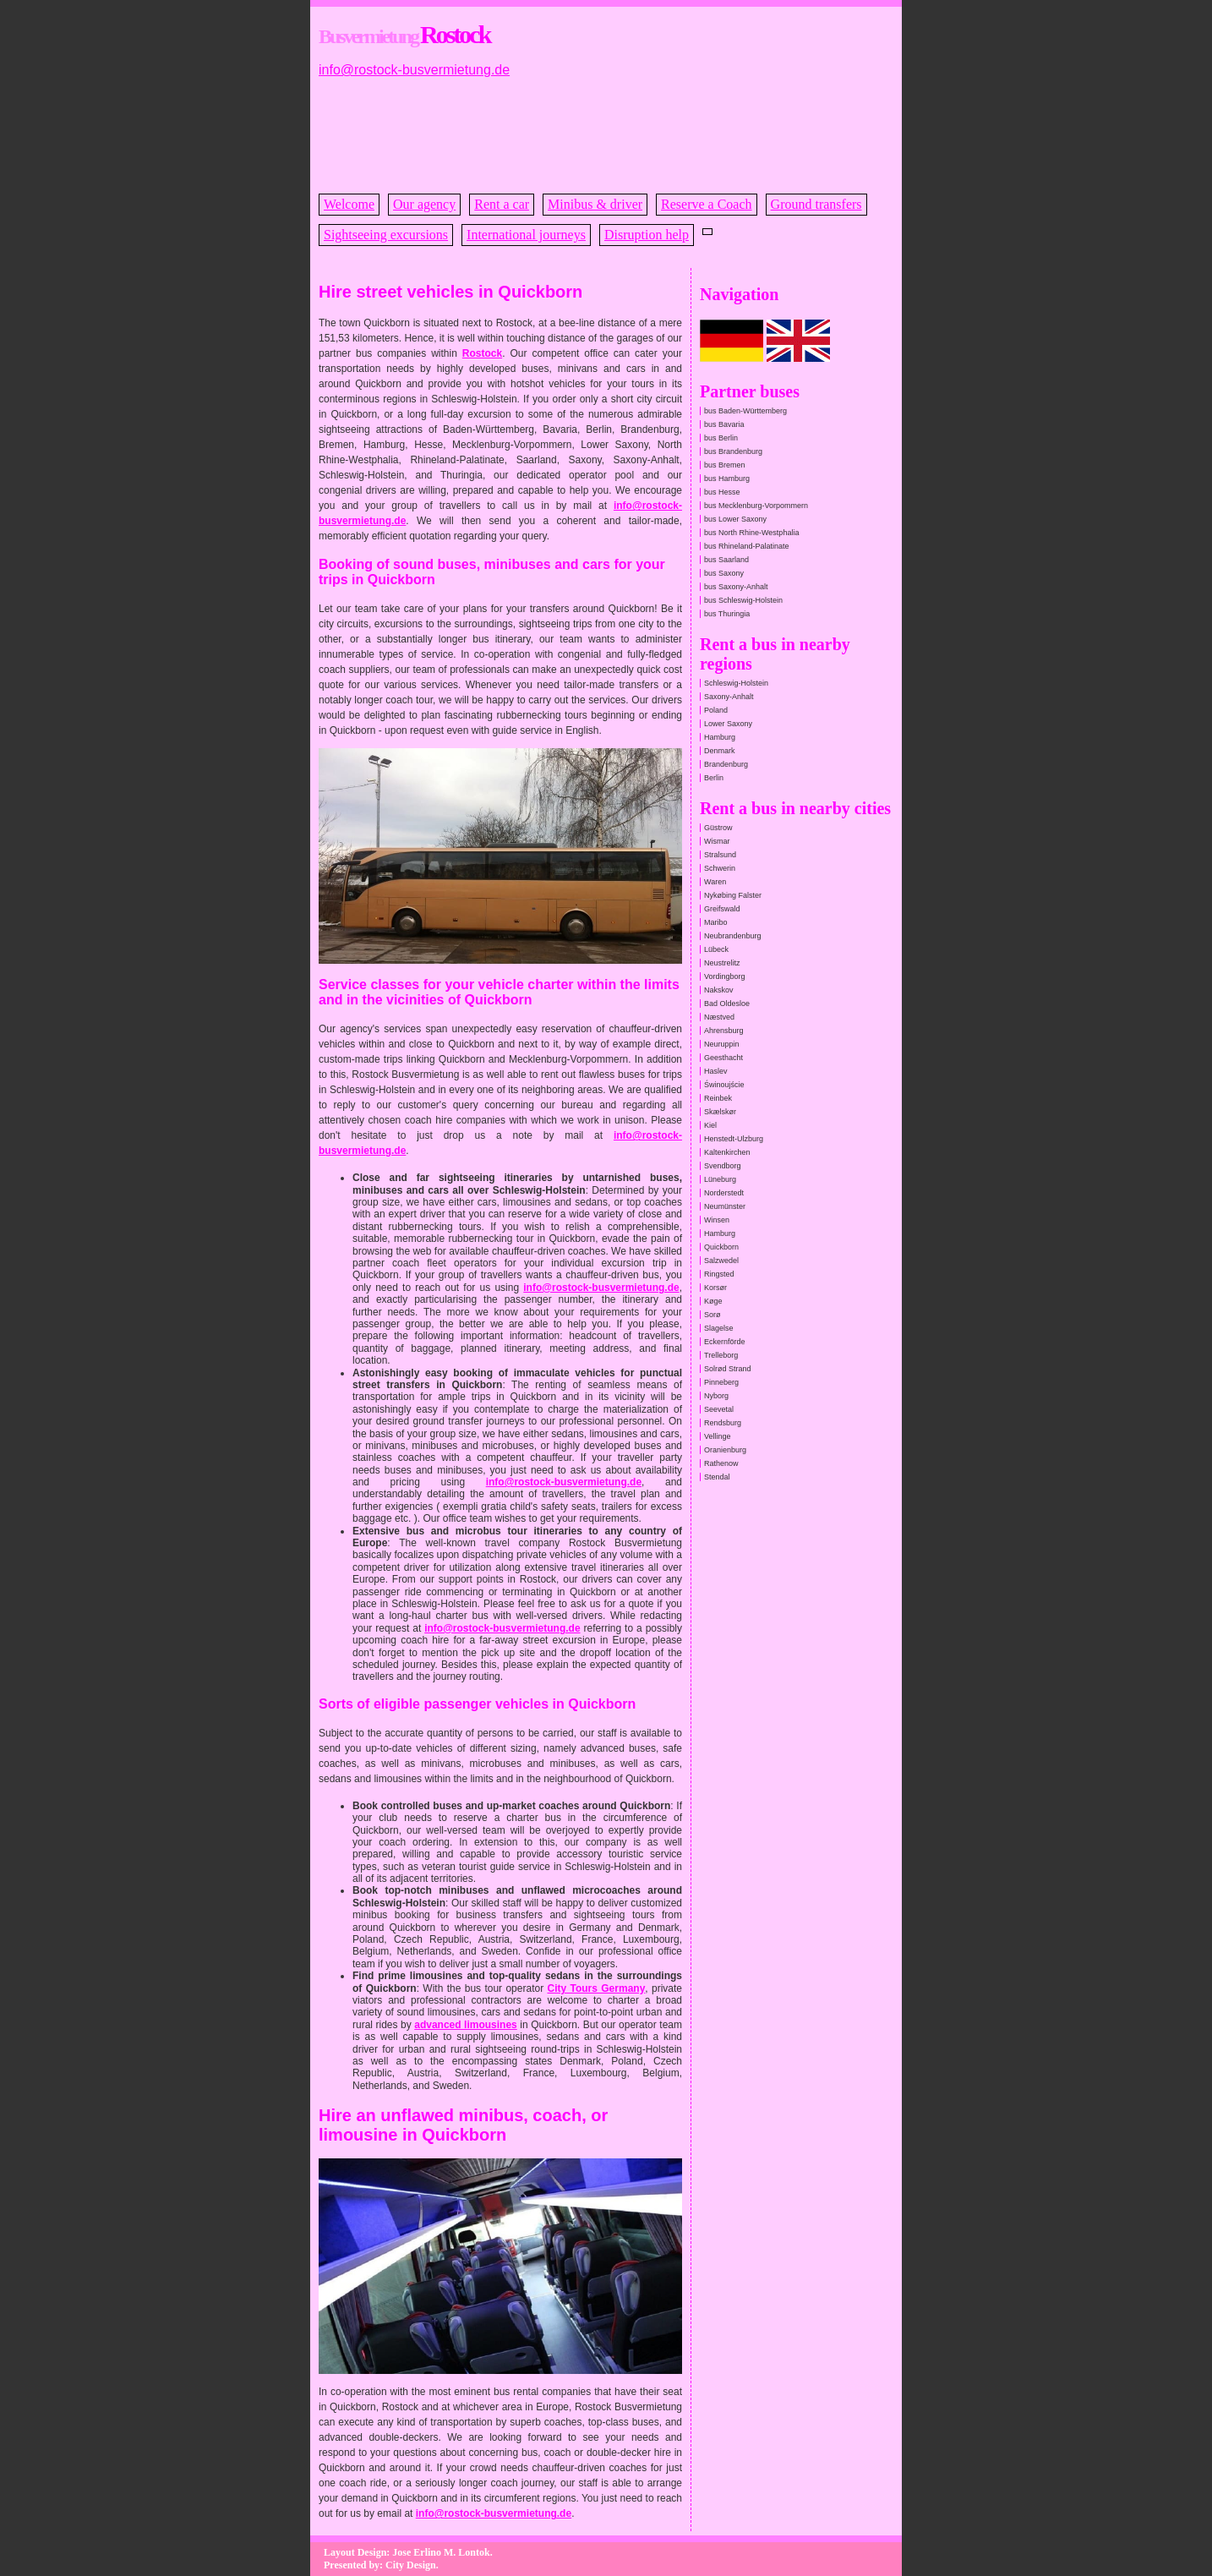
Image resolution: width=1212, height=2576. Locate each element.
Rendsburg (722, 1423)
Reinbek (718, 1098)
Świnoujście (724, 1084)
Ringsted (719, 1274)
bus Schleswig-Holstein (743, 600)
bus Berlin (721, 438)
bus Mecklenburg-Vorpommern (756, 505)
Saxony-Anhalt (729, 696)
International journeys (526, 234)
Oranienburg (725, 1450)
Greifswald (722, 909)
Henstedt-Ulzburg (733, 1139)
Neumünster (724, 1206)
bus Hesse (722, 492)
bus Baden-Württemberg (745, 411)
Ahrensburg (724, 1030)
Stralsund (720, 854)
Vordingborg (724, 976)
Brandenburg (726, 764)
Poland (716, 710)
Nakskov (719, 990)
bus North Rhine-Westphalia (751, 532)
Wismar (717, 841)
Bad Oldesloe (727, 1003)
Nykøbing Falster (733, 895)
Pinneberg (721, 1382)
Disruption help (646, 234)
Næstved (719, 1017)
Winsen (716, 1220)
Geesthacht (723, 1057)
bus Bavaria (724, 424)
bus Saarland (726, 559)
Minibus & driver (595, 204)
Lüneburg (720, 1179)
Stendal (717, 1477)
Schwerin (719, 868)
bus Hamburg (727, 478)
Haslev (716, 1071)
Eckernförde (724, 1341)
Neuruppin (722, 1044)
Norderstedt (724, 1193)
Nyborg (716, 1396)
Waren (715, 882)
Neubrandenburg (733, 936)
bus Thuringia (727, 614)
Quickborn (721, 1247)
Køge (713, 1301)
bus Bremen (724, 465)
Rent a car (501, 204)
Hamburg (719, 737)
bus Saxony (724, 573)
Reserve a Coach (706, 204)
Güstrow (718, 827)
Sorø (712, 1314)
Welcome (349, 204)
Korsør (715, 1287)
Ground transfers (816, 204)
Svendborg (722, 1166)
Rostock (482, 353)
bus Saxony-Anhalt (736, 586)
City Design (410, 2565)
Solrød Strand (727, 1369)
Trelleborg (721, 1355)
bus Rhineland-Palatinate (746, 546)
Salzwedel (721, 1260)
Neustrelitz (722, 963)
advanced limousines (465, 2025)
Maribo (716, 922)
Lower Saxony (728, 723)
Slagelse (719, 1328)
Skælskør (720, 1112)
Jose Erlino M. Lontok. (442, 2552)
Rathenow (721, 1463)
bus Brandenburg (733, 451)
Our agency (424, 204)
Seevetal (719, 1409)
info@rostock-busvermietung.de (414, 70)
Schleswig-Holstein (736, 683)
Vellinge (717, 1436)
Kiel (710, 1125)
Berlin (713, 778)
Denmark (719, 751)
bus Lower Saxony (735, 519)
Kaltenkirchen (727, 1152)
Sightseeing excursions (386, 234)
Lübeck (716, 949)
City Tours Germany (596, 1988)
